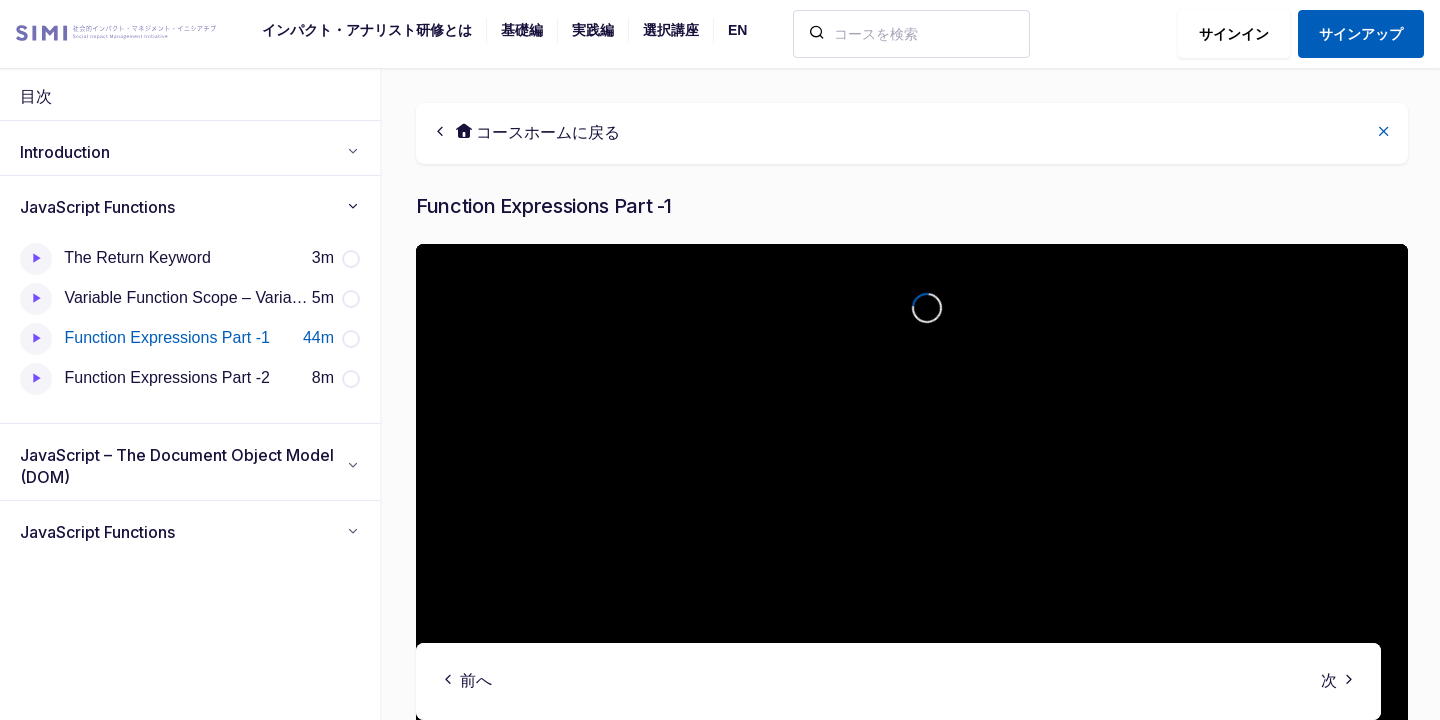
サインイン (1234, 34)
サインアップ (1361, 34)
